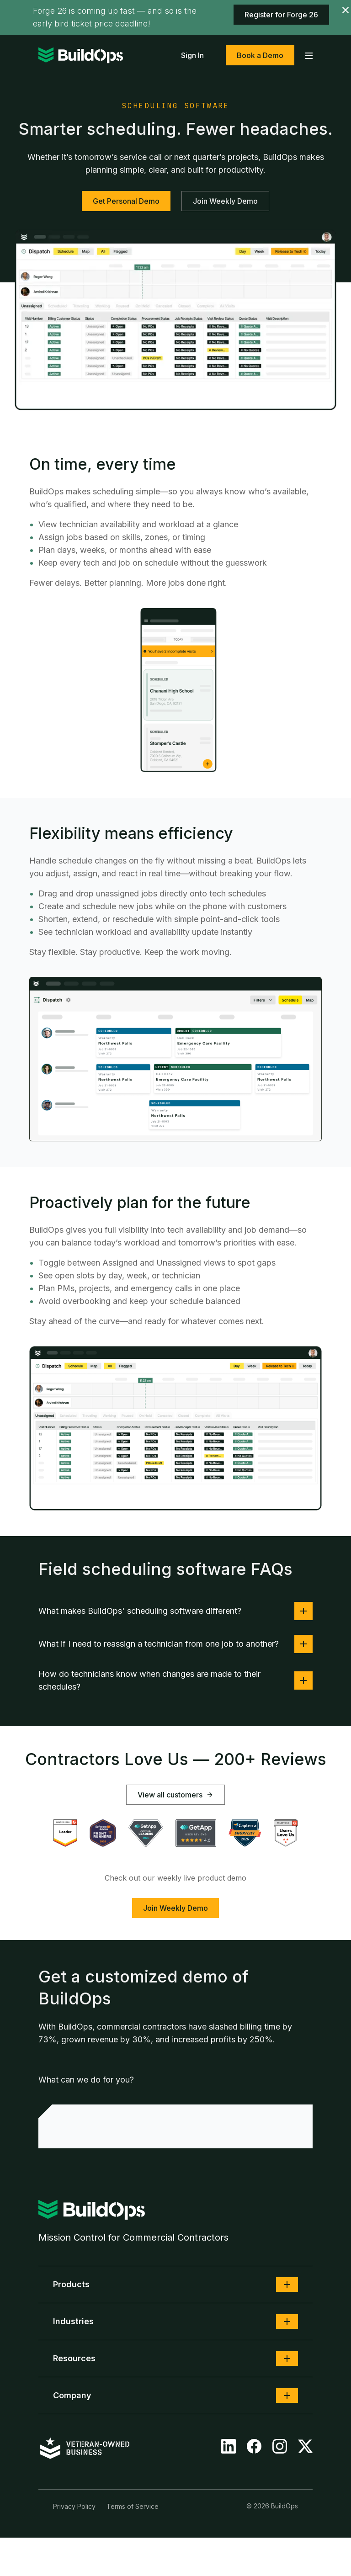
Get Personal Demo (126, 201)
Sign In (192, 55)
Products (71, 2284)
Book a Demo (260, 55)
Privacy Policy (74, 2506)
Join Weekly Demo (225, 201)
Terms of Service (132, 2506)
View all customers (175, 1794)
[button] (287, 2284)
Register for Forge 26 (281, 14)
